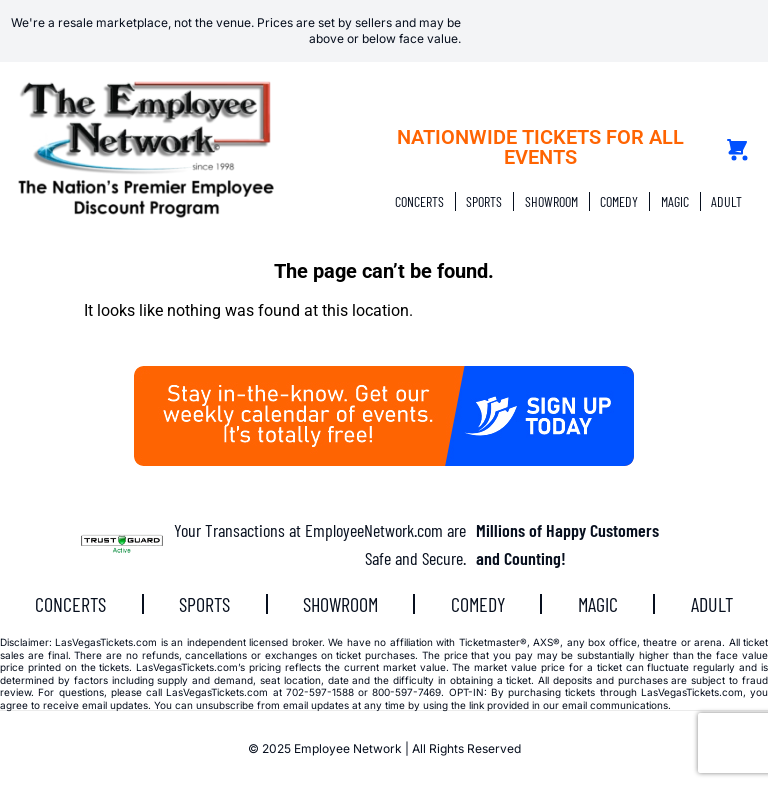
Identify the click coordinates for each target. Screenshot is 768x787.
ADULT (726, 201)
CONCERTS (419, 201)
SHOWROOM (551, 201)
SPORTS (484, 201)
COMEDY (619, 201)
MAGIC (675, 201)
